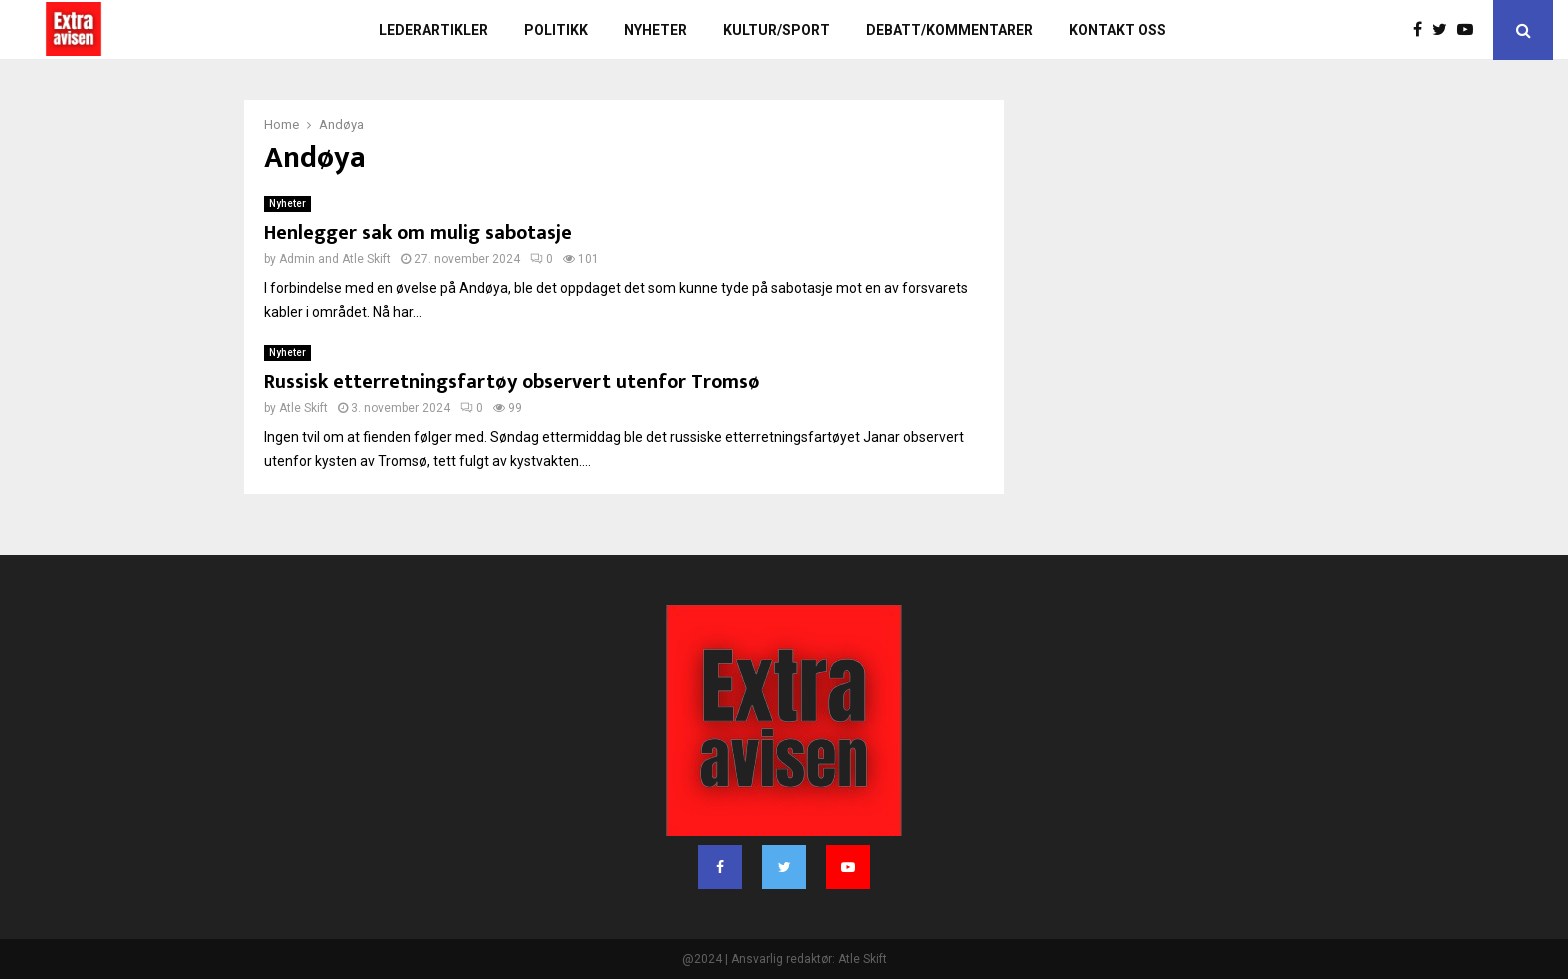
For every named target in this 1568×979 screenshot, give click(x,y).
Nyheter (655, 30)
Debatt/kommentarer (949, 30)
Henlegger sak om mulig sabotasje (418, 233)
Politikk (556, 30)
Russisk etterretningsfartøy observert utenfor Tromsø (512, 382)
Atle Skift (366, 259)
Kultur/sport (776, 30)
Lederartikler (433, 30)
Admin (297, 259)
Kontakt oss (1117, 30)
